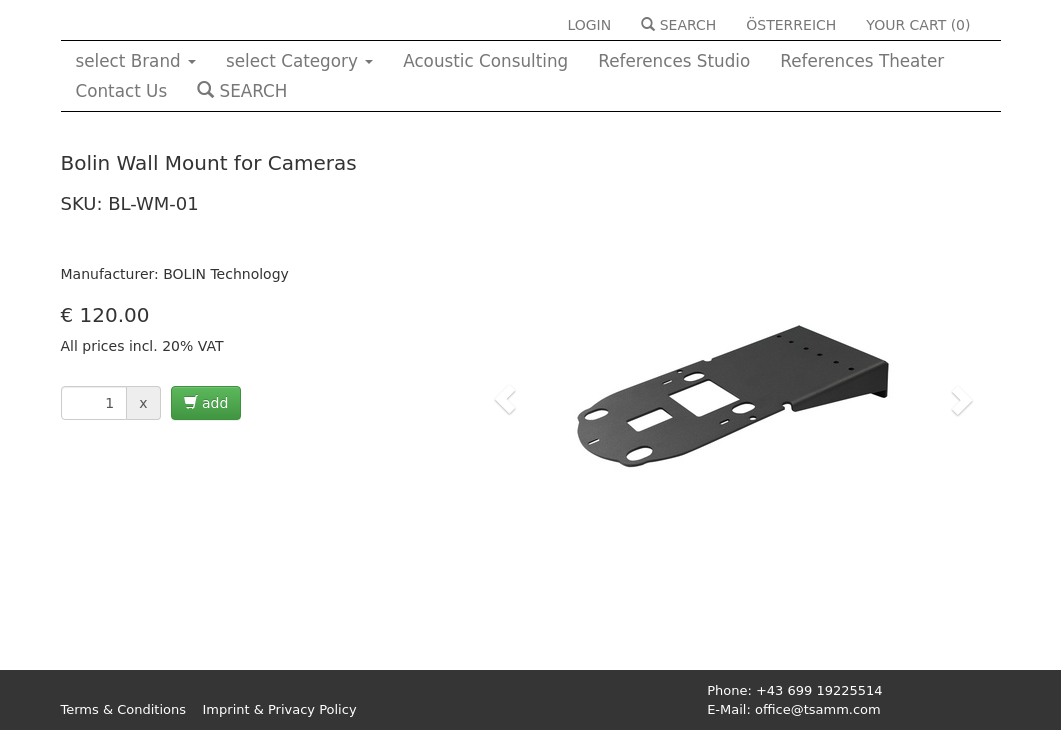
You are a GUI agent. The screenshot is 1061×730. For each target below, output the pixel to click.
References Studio (674, 61)
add (206, 403)
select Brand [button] (136, 61)
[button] (505, 399)
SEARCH (678, 25)
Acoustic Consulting (485, 61)
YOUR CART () (918, 25)
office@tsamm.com (818, 709)
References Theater (862, 61)
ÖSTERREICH (791, 25)
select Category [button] (299, 61)
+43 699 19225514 (819, 690)
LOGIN (589, 25)
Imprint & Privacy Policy (280, 709)
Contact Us (122, 91)
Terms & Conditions (124, 709)
